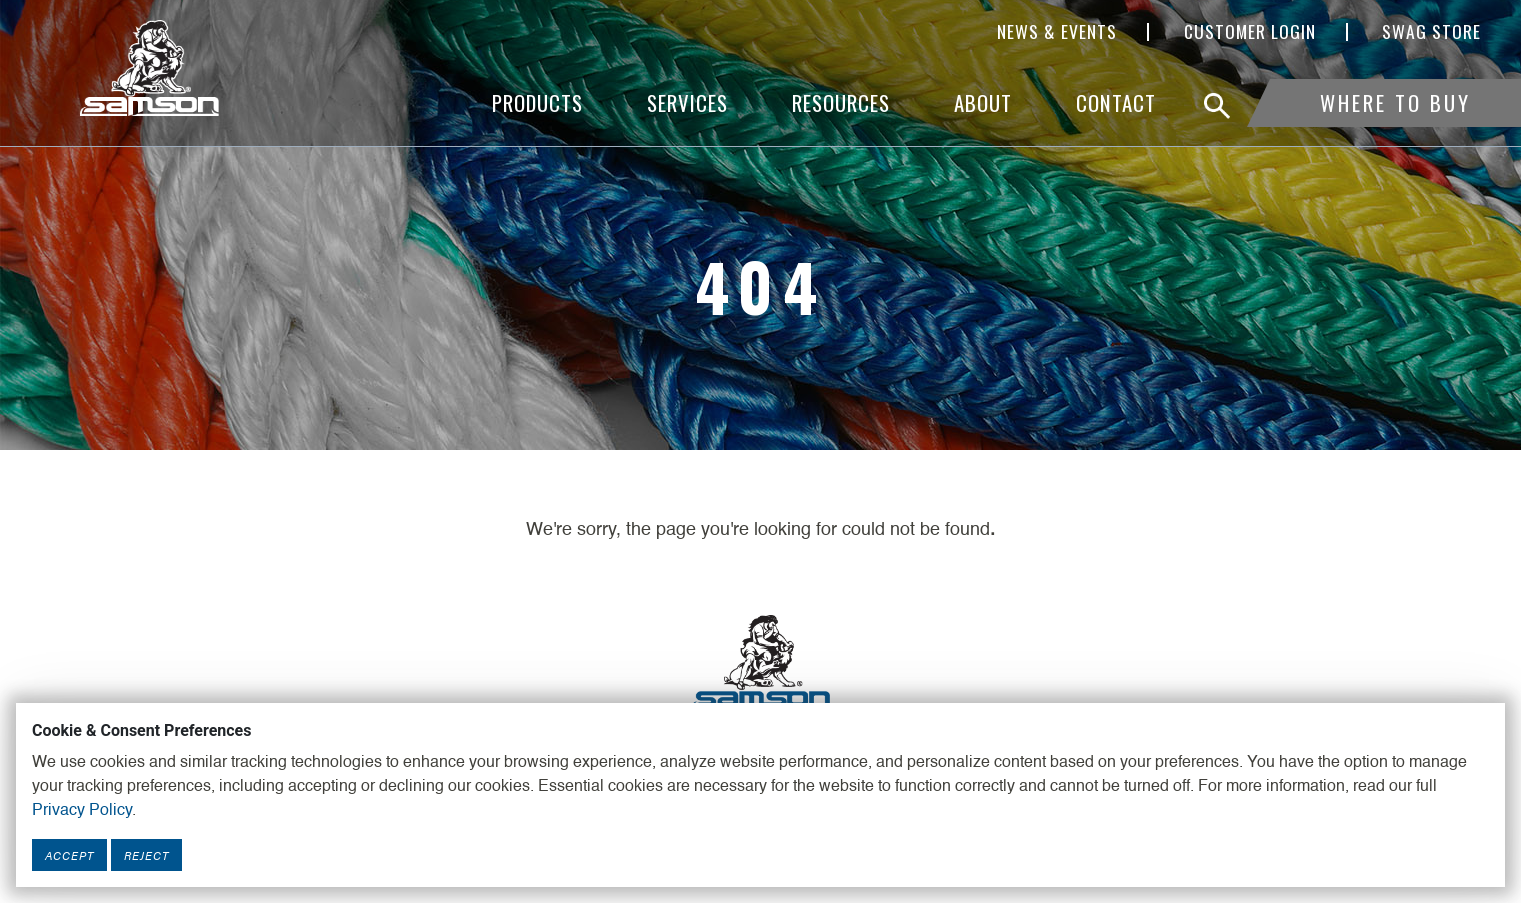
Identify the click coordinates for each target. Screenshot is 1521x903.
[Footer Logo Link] (761, 662)
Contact (1116, 102)
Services (687, 102)
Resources (841, 102)
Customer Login (1250, 32)
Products (537, 102)
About (983, 102)
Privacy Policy (82, 811)
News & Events (1057, 32)
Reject (146, 855)
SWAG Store (1431, 32)
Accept (69, 855)
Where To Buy (1395, 102)
